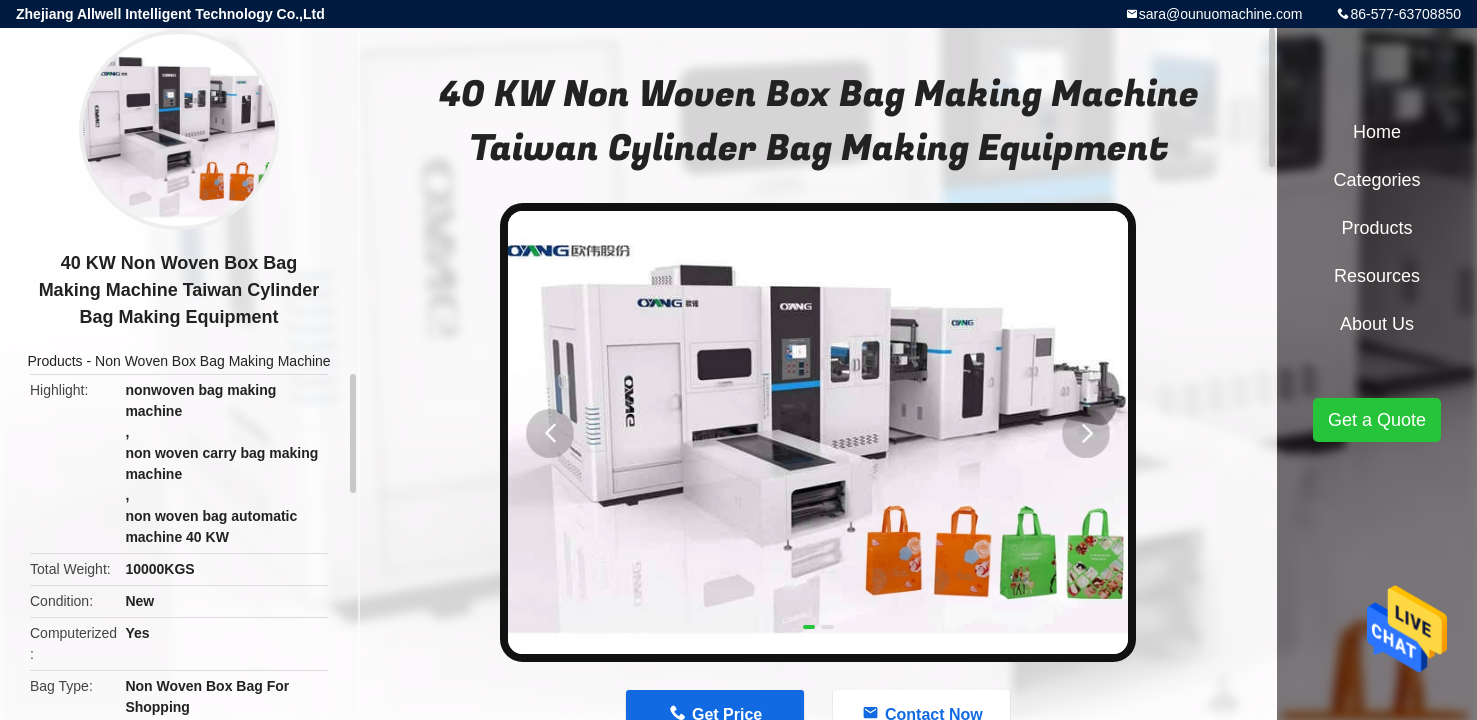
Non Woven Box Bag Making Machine (213, 361)
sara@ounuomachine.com (1221, 14)
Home (1377, 132)
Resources (1377, 276)
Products (54, 361)
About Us (1377, 324)
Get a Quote (1377, 420)
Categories (1376, 180)
